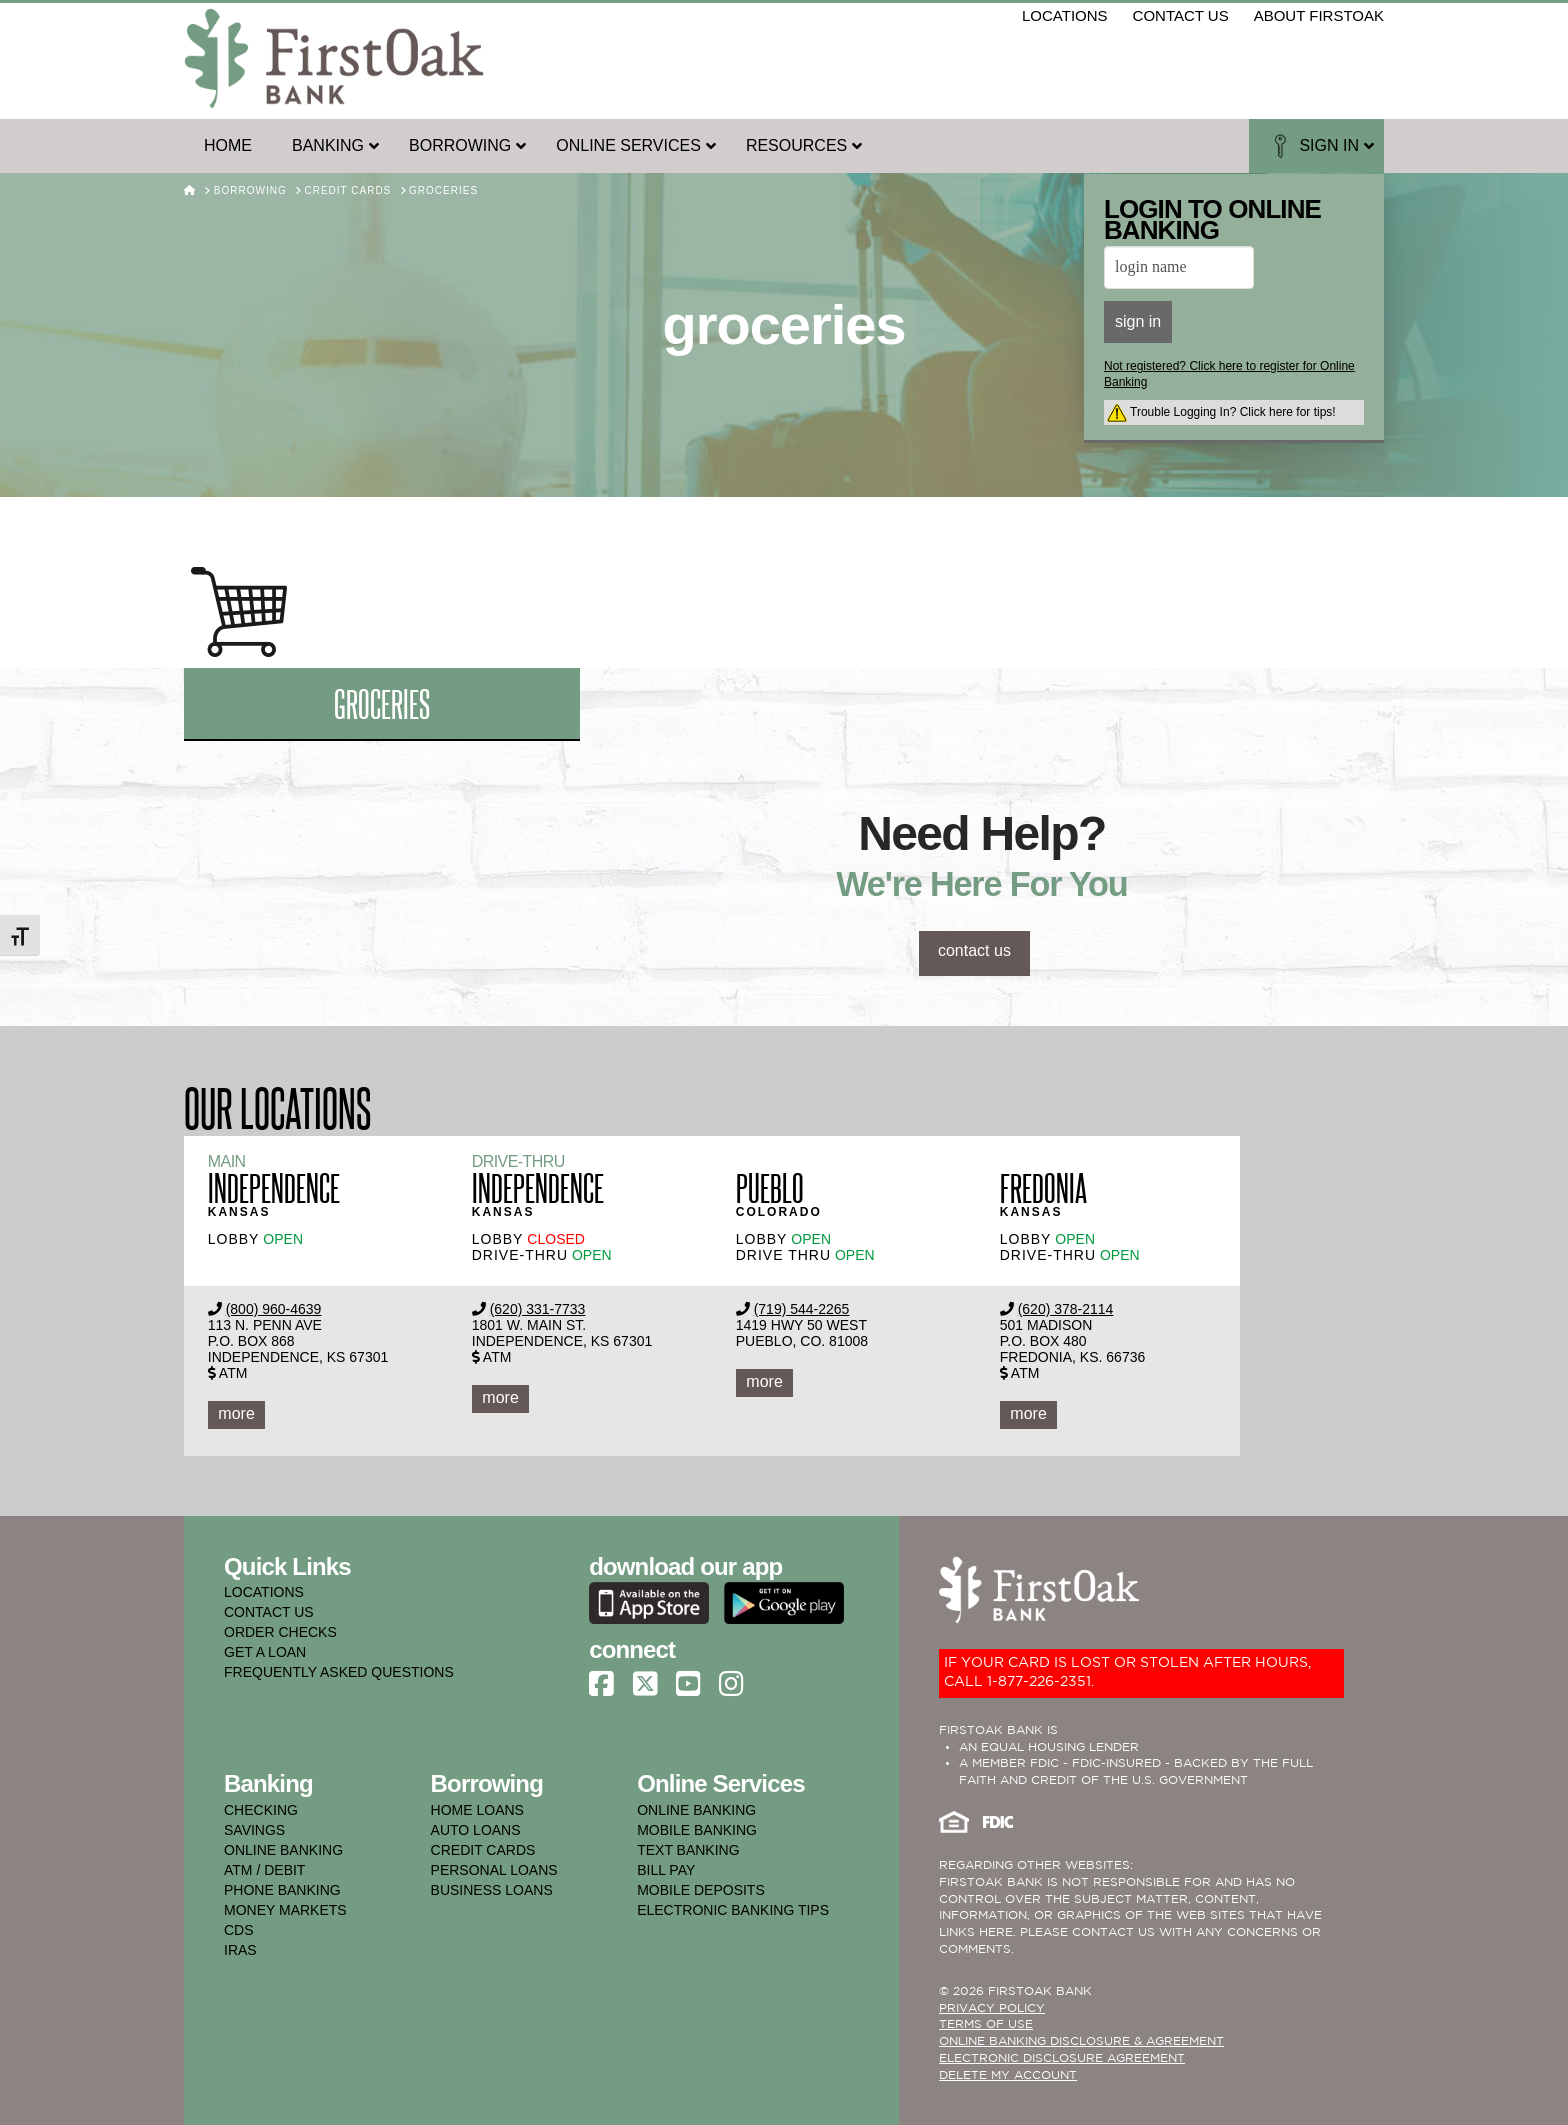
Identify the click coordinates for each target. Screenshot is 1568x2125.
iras (240, 1950)
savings (254, 1830)
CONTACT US (269, 1612)
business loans (492, 1890)
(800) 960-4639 (274, 1309)
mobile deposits (701, 1890)
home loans (477, 1810)
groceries (382, 702)
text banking (688, 1850)
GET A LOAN (265, 1652)
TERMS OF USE (986, 2024)
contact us (1181, 15)
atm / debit (264, 1870)
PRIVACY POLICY (992, 2008)
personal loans (494, 1870)
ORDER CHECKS (280, 1632)
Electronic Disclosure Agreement (1062, 2058)
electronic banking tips (733, 1910)
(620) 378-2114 (1066, 1309)
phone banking (282, 1890)
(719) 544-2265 (802, 1309)
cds (239, 1930)
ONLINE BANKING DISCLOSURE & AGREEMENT (1081, 2041)
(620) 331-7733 (538, 1309)
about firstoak (1319, 15)
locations (1065, 15)
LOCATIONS (264, 1592)
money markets (285, 1910)
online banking (283, 1850)
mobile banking (697, 1830)
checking (261, 1810)
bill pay (666, 1870)
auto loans (476, 1830)
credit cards (483, 1850)
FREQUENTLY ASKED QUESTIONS (339, 1672)
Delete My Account (1008, 2075)
